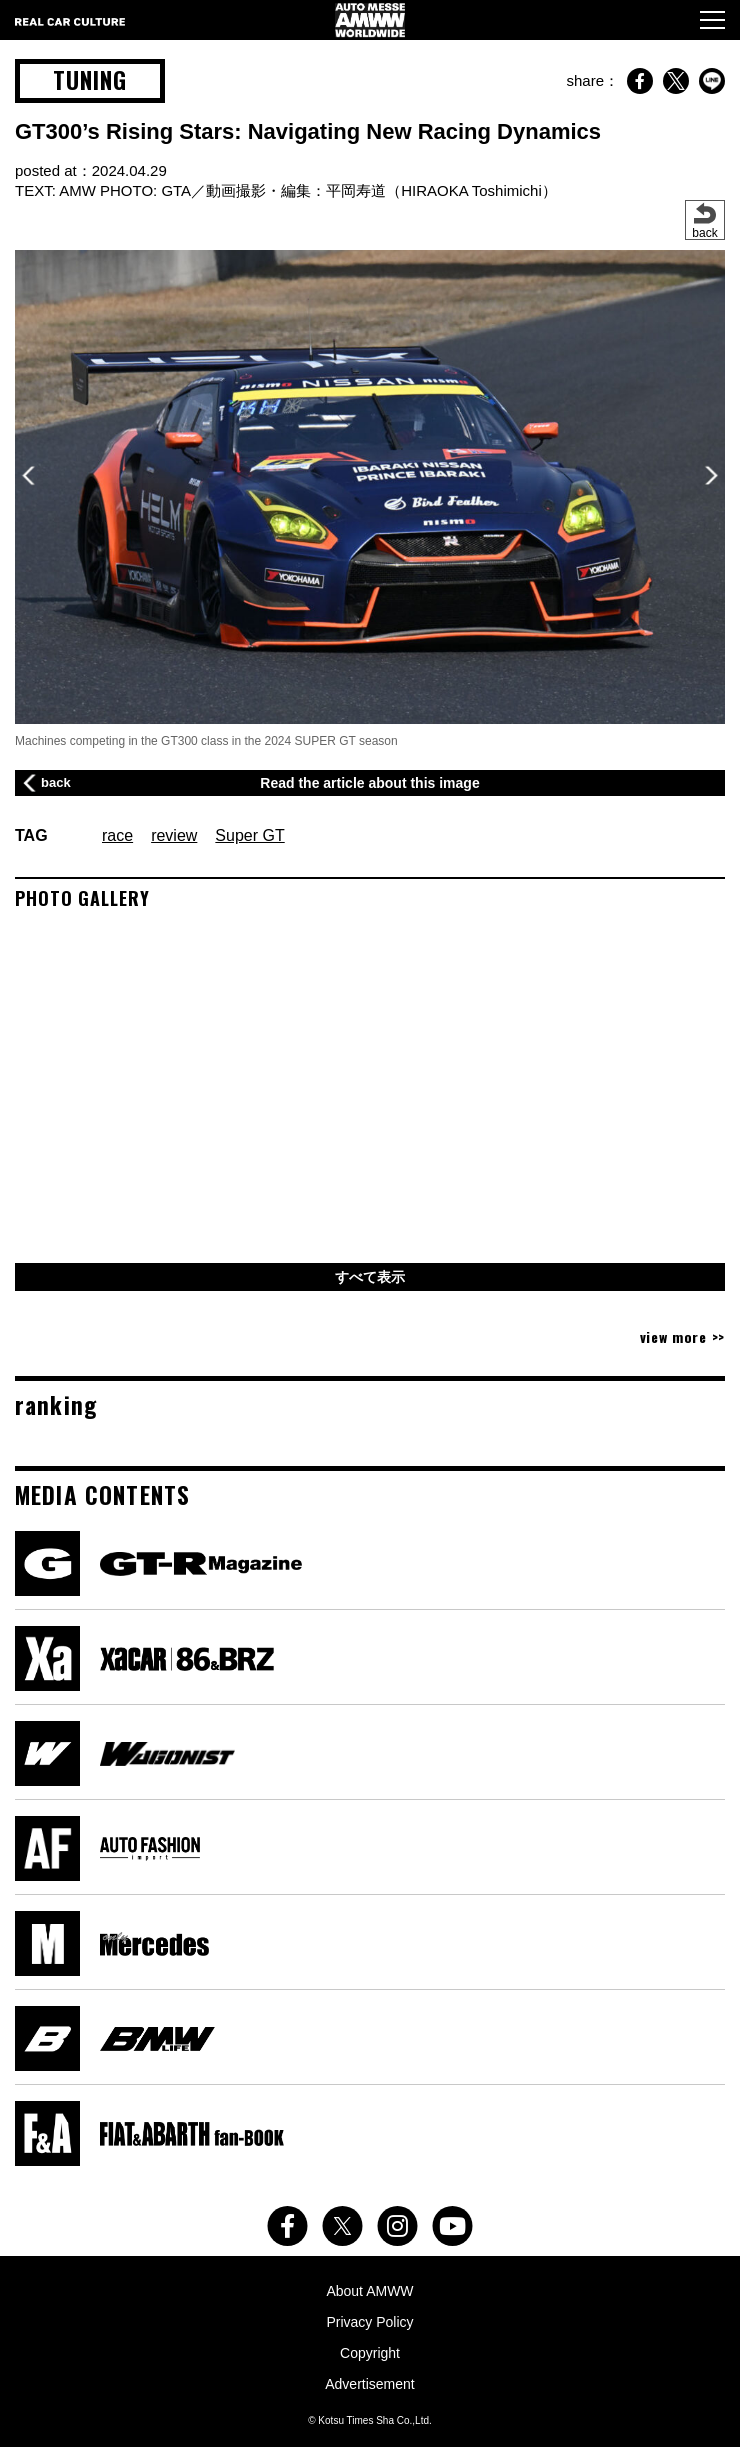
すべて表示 (370, 1277)
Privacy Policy (369, 2322)
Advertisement (369, 2384)
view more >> (682, 1336)
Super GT (249, 835)
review (174, 835)
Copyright (370, 2353)
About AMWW (369, 2291)
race (117, 835)
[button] (711, 475)
